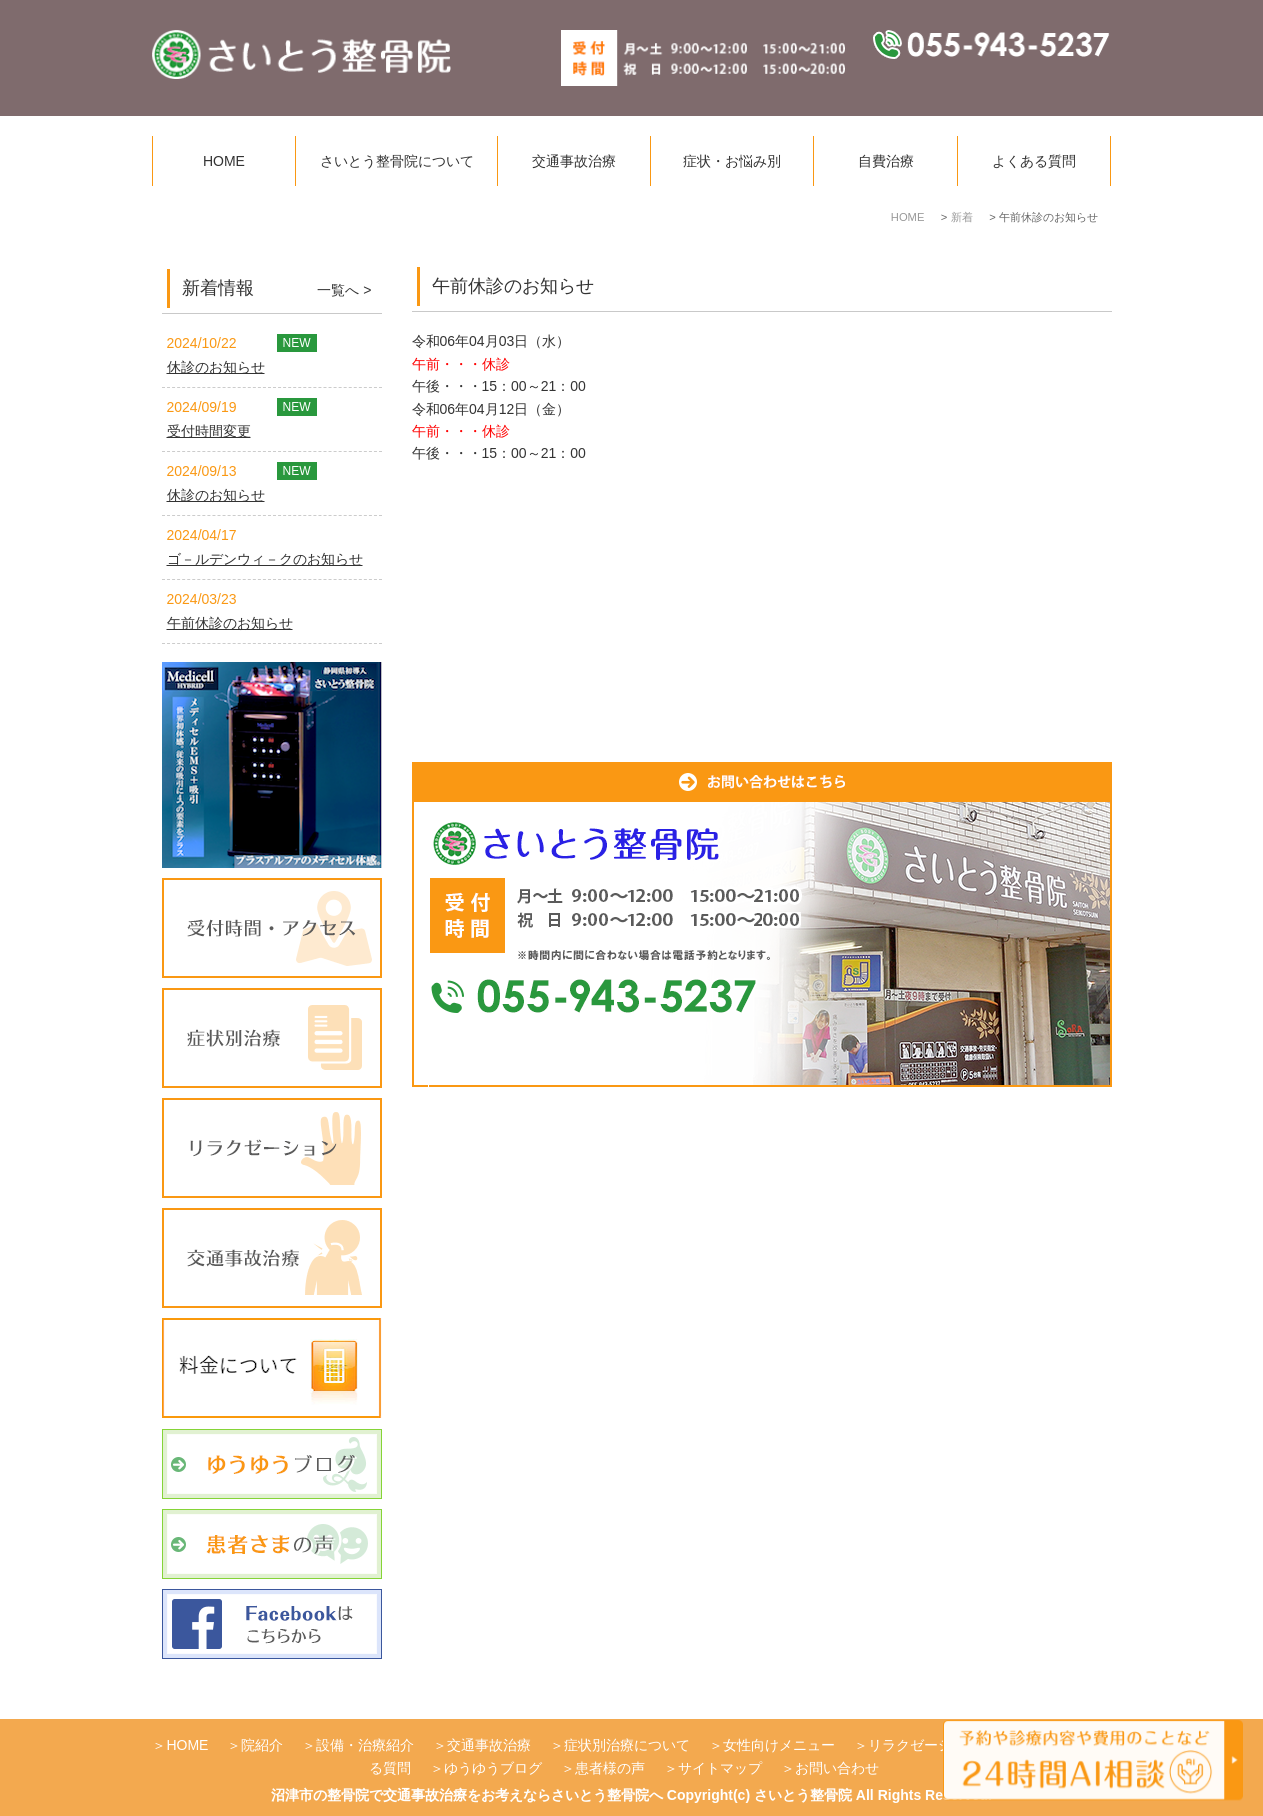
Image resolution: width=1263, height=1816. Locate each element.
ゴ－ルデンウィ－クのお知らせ (265, 559)
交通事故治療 (574, 161)
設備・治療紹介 (365, 1745)
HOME (224, 161)
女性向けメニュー (779, 1745)
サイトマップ (720, 1768)
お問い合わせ (837, 1768)
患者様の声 (610, 1768)
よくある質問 (1034, 161)
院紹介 (262, 1745)
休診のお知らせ (216, 367)
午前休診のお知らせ (230, 623)
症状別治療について (627, 1745)
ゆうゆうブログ (493, 1768)
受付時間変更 (209, 431)
